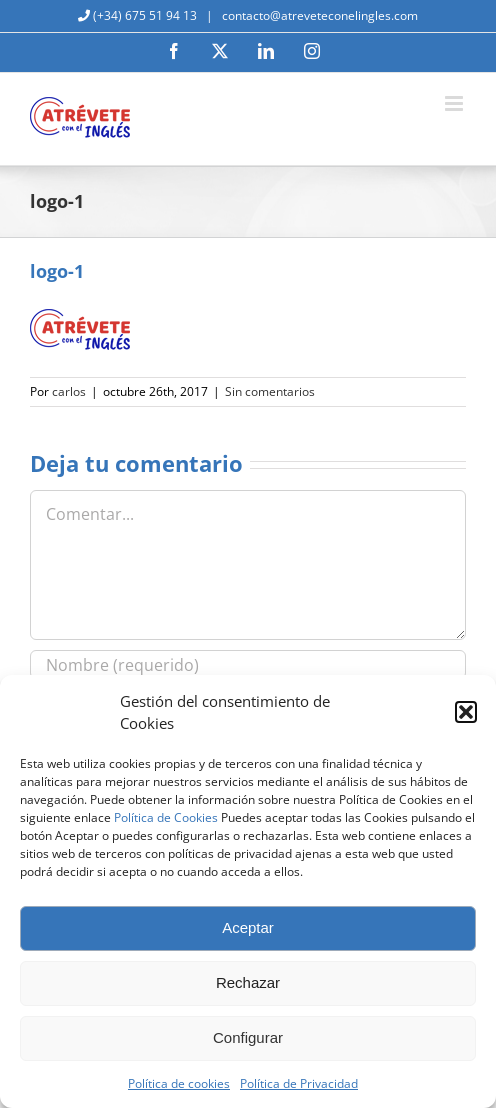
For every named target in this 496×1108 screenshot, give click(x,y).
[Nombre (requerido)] (248, 664)
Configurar (248, 1037)
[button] (466, 712)
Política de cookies (179, 1083)
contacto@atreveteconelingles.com (318, 15)
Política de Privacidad (299, 1083)
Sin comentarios (270, 391)
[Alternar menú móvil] (455, 103)
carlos (69, 391)
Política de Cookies (166, 817)
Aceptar (248, 927)
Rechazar (248, 982)
